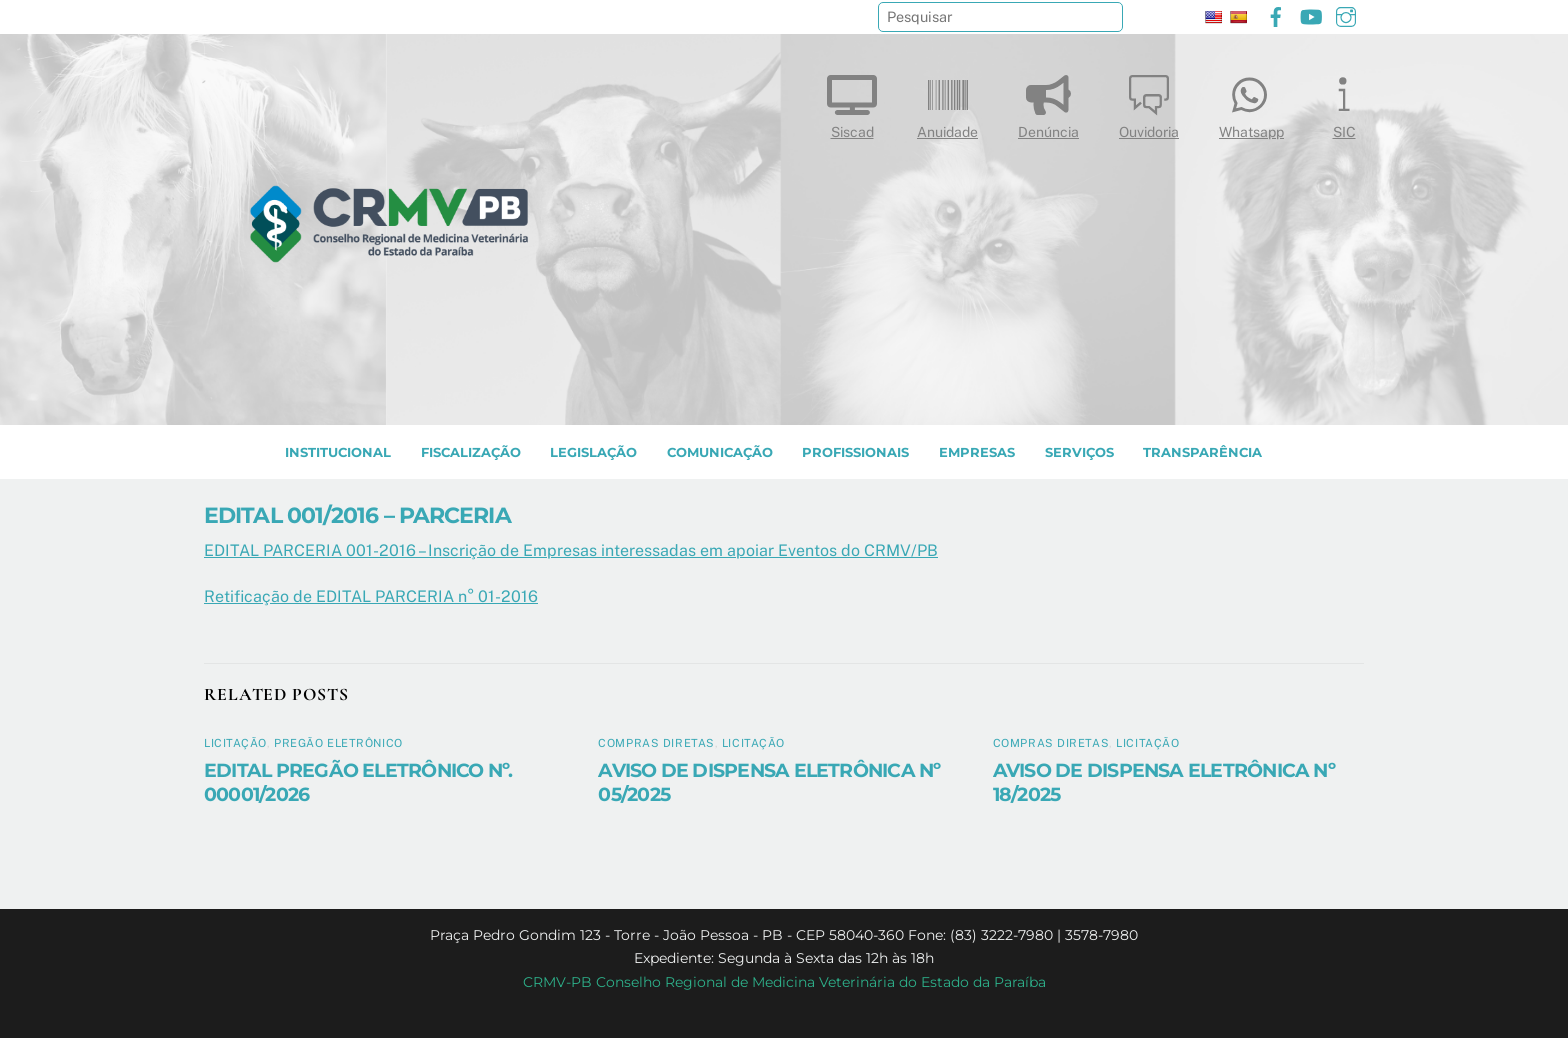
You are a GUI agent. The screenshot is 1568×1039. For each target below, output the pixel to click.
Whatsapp (1251, 102)
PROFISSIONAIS (855, 453)
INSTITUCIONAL (338, 453)
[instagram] (1346, 14)
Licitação (235, 744)
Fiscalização (471, 453)
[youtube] (1311, 14)
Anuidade (947, 102)
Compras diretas (656, 744)
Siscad (852, 102)
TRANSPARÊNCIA (1202, 453)
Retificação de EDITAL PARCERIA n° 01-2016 (371, 597)
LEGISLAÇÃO (593, 453)
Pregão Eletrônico (338, 744)
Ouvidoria (1149, 102)
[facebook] (1276, 14)
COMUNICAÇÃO (720, 453)
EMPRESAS (977, 453)
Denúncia (1048, 102)
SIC (1344, 102)
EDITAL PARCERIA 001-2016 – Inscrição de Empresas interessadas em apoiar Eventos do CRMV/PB (571, 551)
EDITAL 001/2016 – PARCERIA (357, 516)
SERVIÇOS (1079, 453)
